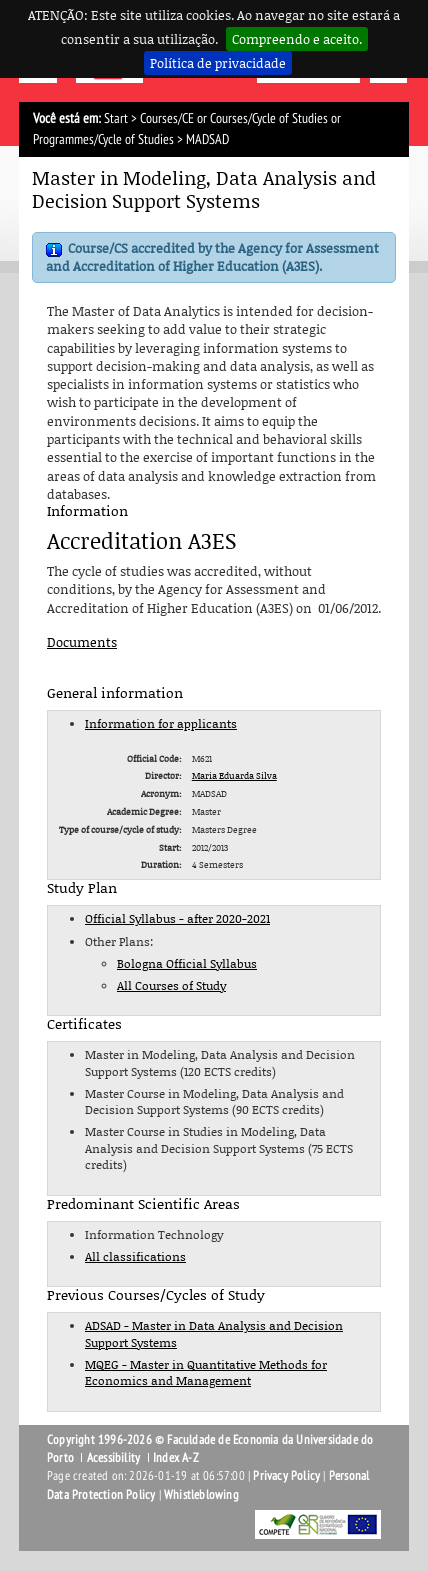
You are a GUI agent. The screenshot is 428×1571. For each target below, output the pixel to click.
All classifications (135, 1256)
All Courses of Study (171, 985)
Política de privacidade (218, 63)
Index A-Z (176, 1458)
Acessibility (113, 1458)
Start (116, 118)
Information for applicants (161, 723)
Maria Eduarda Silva (234, 775)
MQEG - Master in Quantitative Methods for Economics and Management (206, 1372)
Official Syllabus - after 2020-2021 (177, 918)
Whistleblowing (201, 1495)
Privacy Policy (286, 1476)
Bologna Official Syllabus (187, 963)
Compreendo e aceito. (297, 39)
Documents (82, 642)
